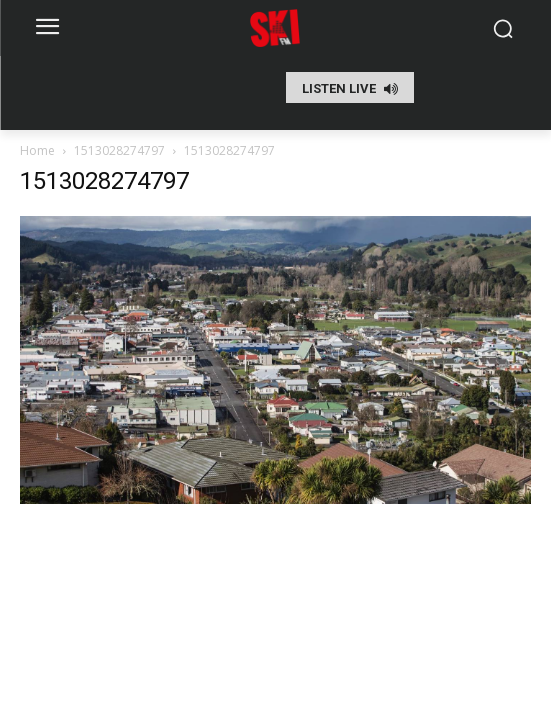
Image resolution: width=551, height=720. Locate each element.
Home (37, 150)
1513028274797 (119, 150)
